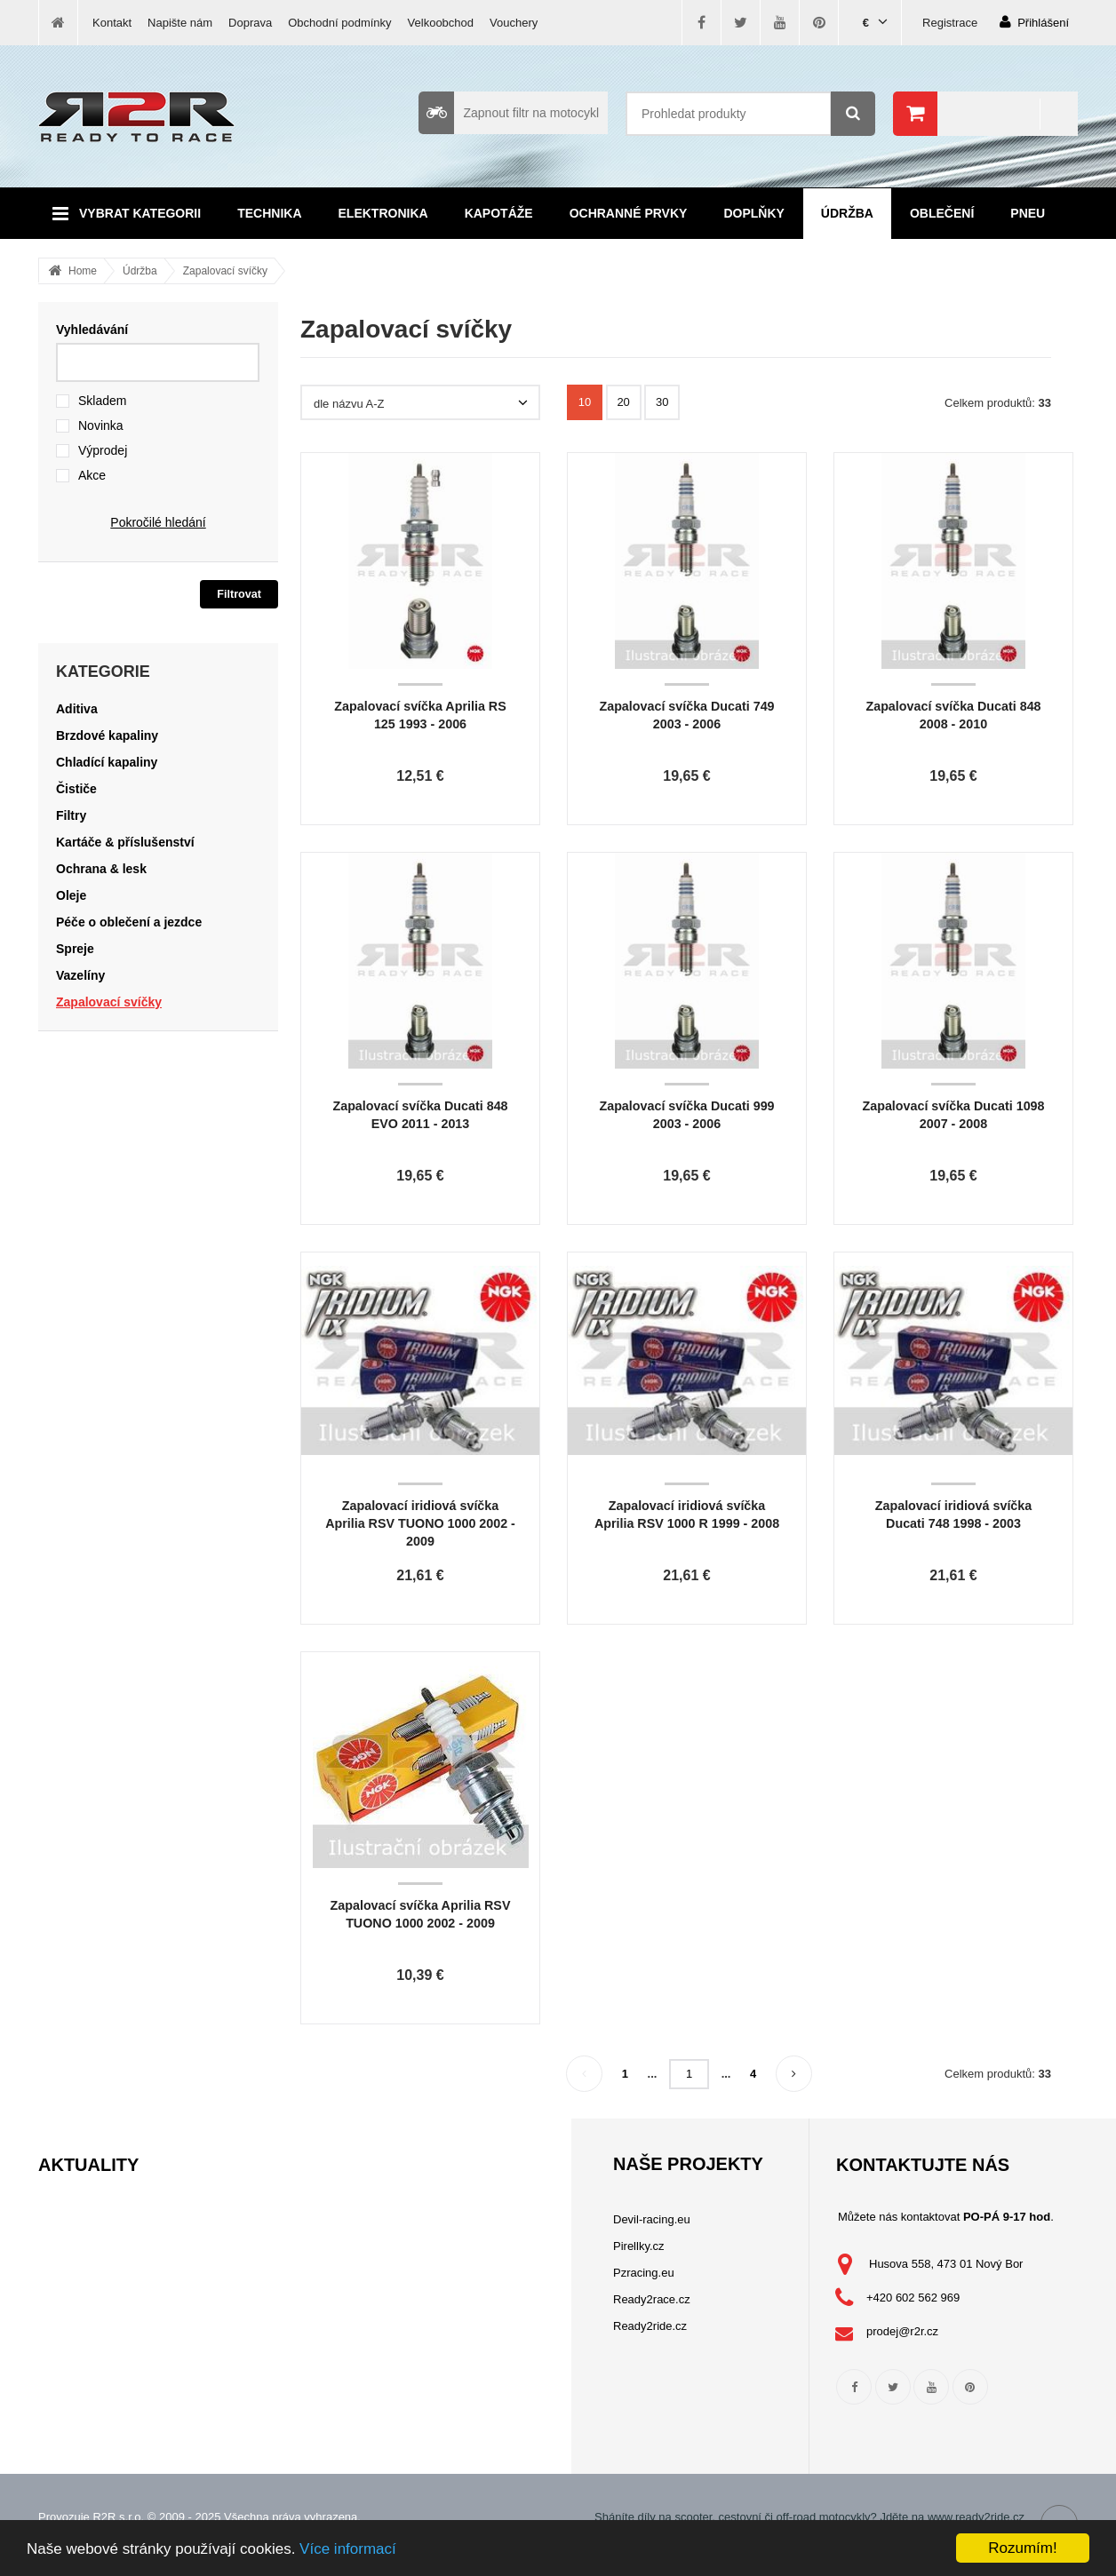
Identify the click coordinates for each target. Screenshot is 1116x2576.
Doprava (250, 22)
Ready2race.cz (651, 2299)
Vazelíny (80, 975)
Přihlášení (1034, 21)
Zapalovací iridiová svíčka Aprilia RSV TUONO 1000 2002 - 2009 (420, 1523)
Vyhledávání (92, 329)
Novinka (101, 425)
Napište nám (179, 22)
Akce (92, 475)
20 (623, 402)
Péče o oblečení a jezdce (129, 922)
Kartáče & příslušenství (125, 842)
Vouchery (514, 22)
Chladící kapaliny (106, 762)
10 (584, 402)
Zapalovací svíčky (225, 271)
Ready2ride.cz (650, 2326)
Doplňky (753, 213)
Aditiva (77, 709)
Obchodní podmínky (339, 22)
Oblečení (942, 213)
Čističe (76, 789)
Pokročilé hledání (157, 522)
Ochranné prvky (629, 213)
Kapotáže (499, 213)
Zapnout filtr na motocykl (508, 112)
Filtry (71, 815)
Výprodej (102, 450)
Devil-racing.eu (651, 2219)
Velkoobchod (441, 22)
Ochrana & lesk (101, 869)
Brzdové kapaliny (107, 735)
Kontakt (112, 22)
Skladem (102, 400)
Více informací (347, 2548)
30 (662, 402)
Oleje (71, 895)
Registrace (949, 22)
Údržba (847, 213)
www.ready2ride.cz (976, 2517)
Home (82, 271)
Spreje (75, 949)
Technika (269, 213)
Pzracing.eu (643, 2272)
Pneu (1027, 213)
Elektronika (383, 213)
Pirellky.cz (639, 2246)
